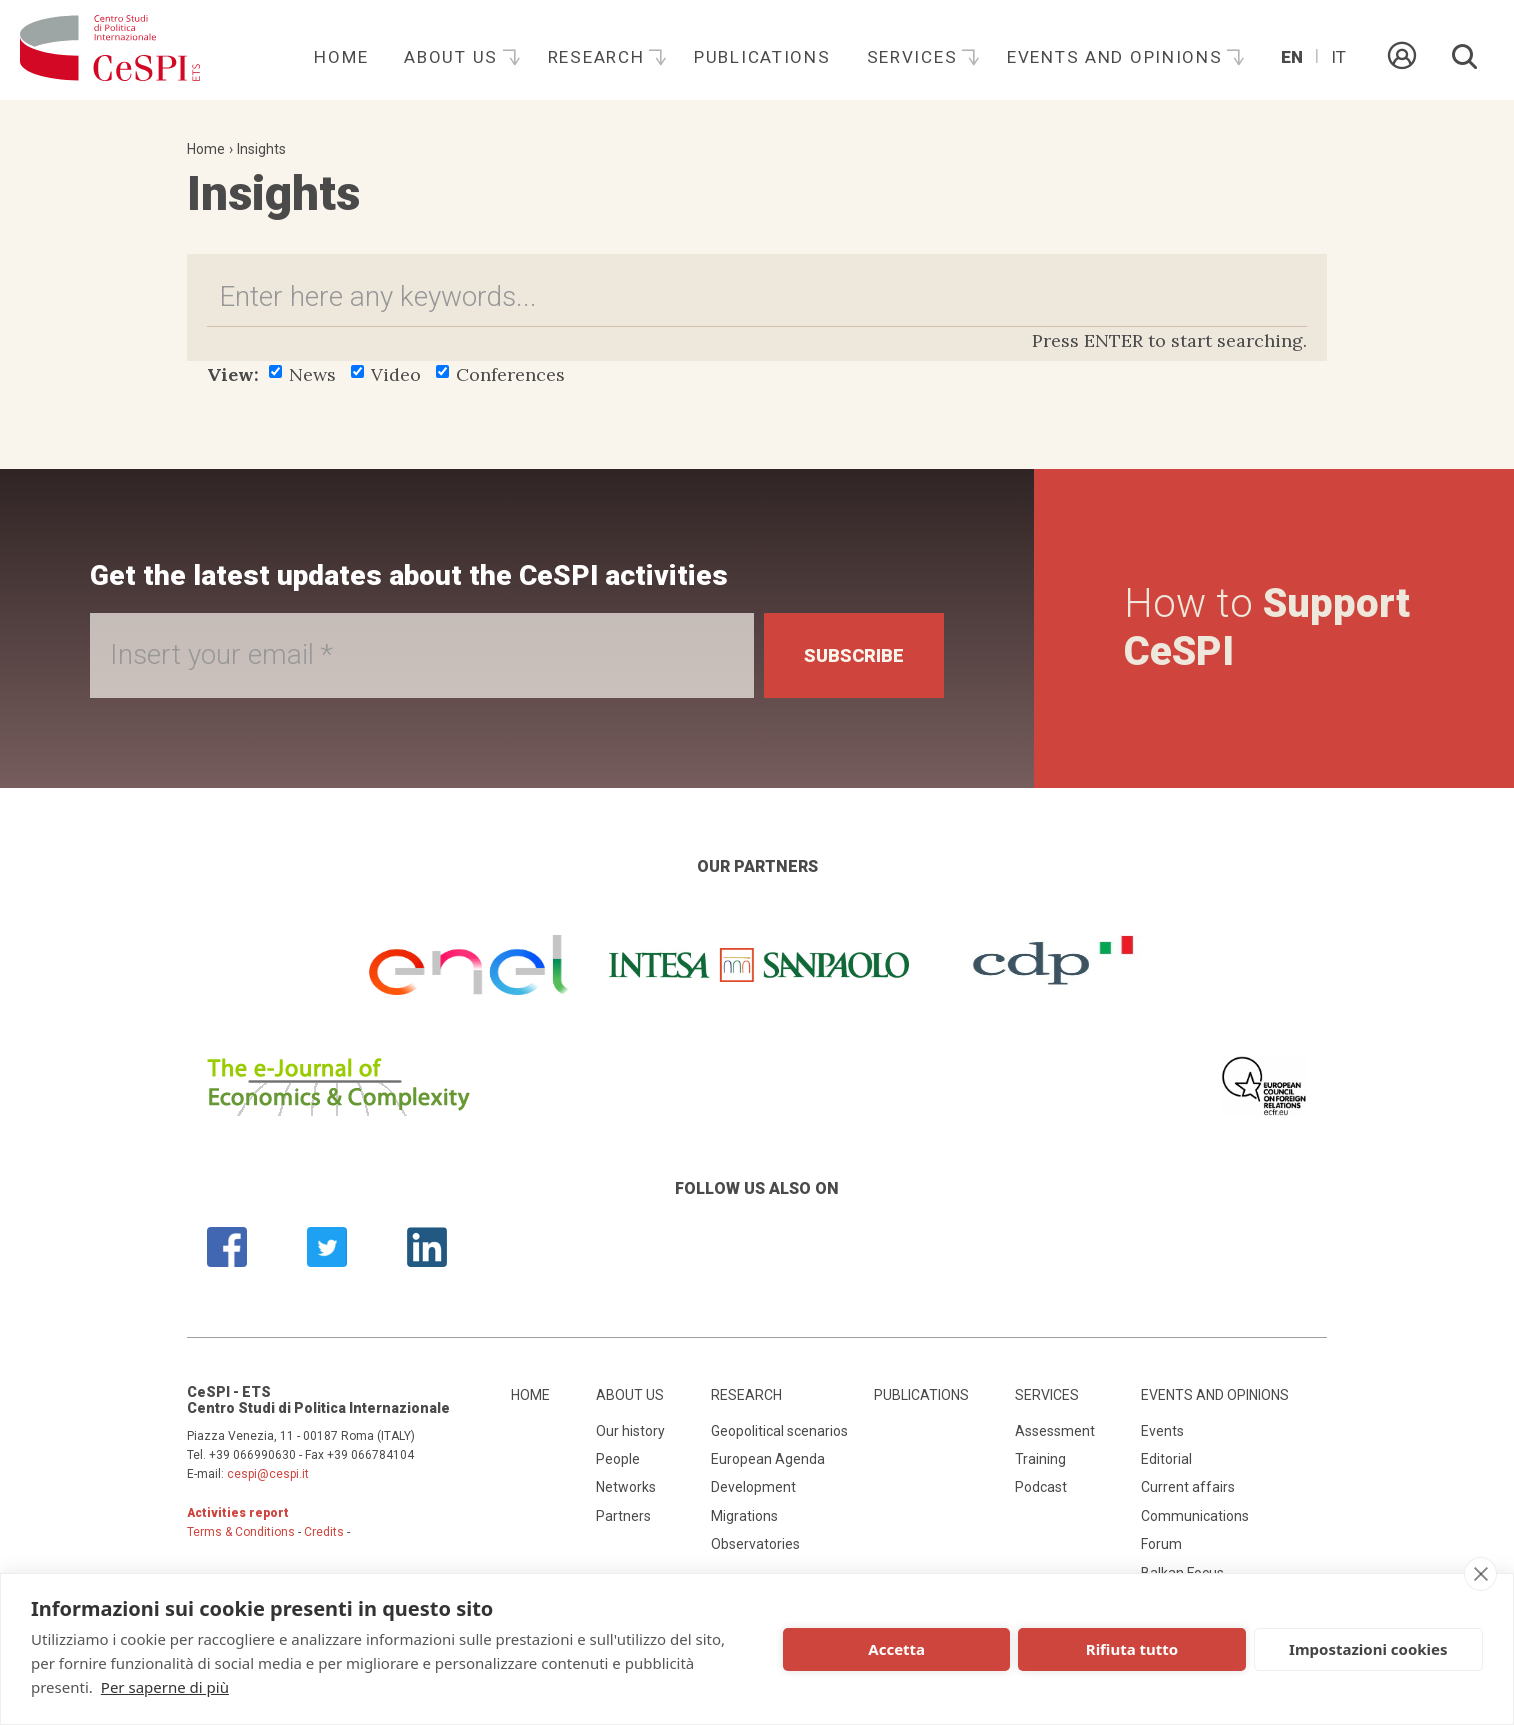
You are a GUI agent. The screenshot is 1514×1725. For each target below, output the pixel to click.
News (302, 374)
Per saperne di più (165, 1687)
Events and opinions (1117, 57)
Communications (1195, 1516)
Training (1040, 1459)
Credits (324, 1532)
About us (453, 57)
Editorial (1166, 1459)
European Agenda (768, 1459)
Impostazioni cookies (1368, 1649)
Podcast (1041, 1487)
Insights (261, 149)
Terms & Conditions (241, 1532)
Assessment (1055, 1431)
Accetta (896, 1649)
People (618, 1459)
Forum (1161, 1544)
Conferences (500, 374)
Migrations (744, 1516)
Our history (630, 1431)
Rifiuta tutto (1132, 1649)
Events (1162, 1431)
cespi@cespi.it (268, 1474)
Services (915, 57)
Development (753, 1487)
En (1292, 57)
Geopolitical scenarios (779, 1431)
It (1338, 57)
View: (233, 374)
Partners (623, 1516)
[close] (1480, 1574)
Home (341, 57)
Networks (626, 1487)
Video (386, 374)
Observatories (755, 1544)
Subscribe (854, 655)
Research (599, 57)
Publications (762, 57)
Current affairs (1188, 1487)
